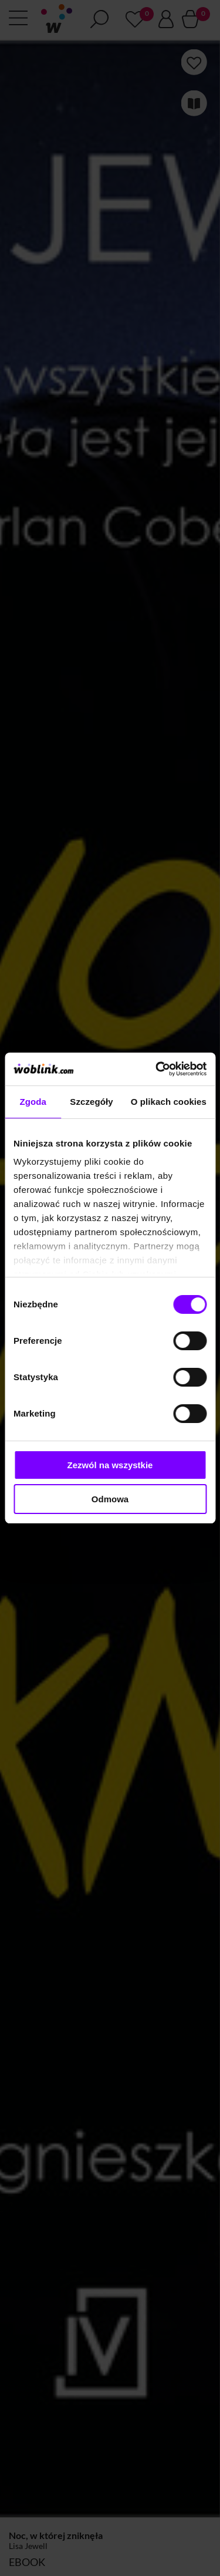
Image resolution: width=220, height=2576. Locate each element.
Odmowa (110, 1499)
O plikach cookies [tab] (169, 1102)
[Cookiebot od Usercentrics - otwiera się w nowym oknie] (157, 1069)
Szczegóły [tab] (91, 1102)
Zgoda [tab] (32, 1102)
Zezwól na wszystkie (110, 1465)
